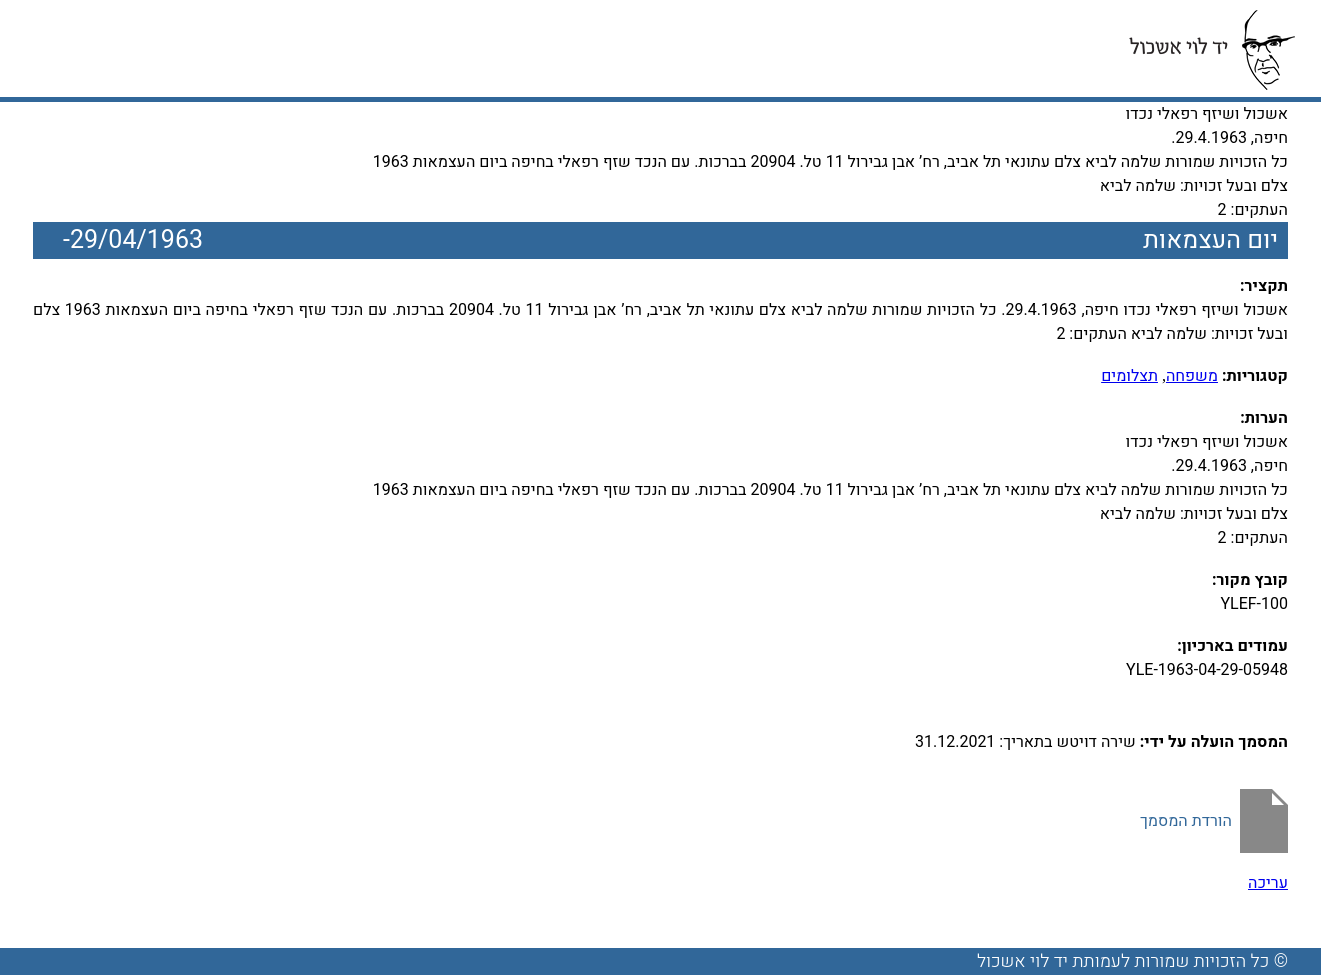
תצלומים (1129, 376)
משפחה (1192, 376)
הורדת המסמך (1186, 821)
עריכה (1268, 883)
